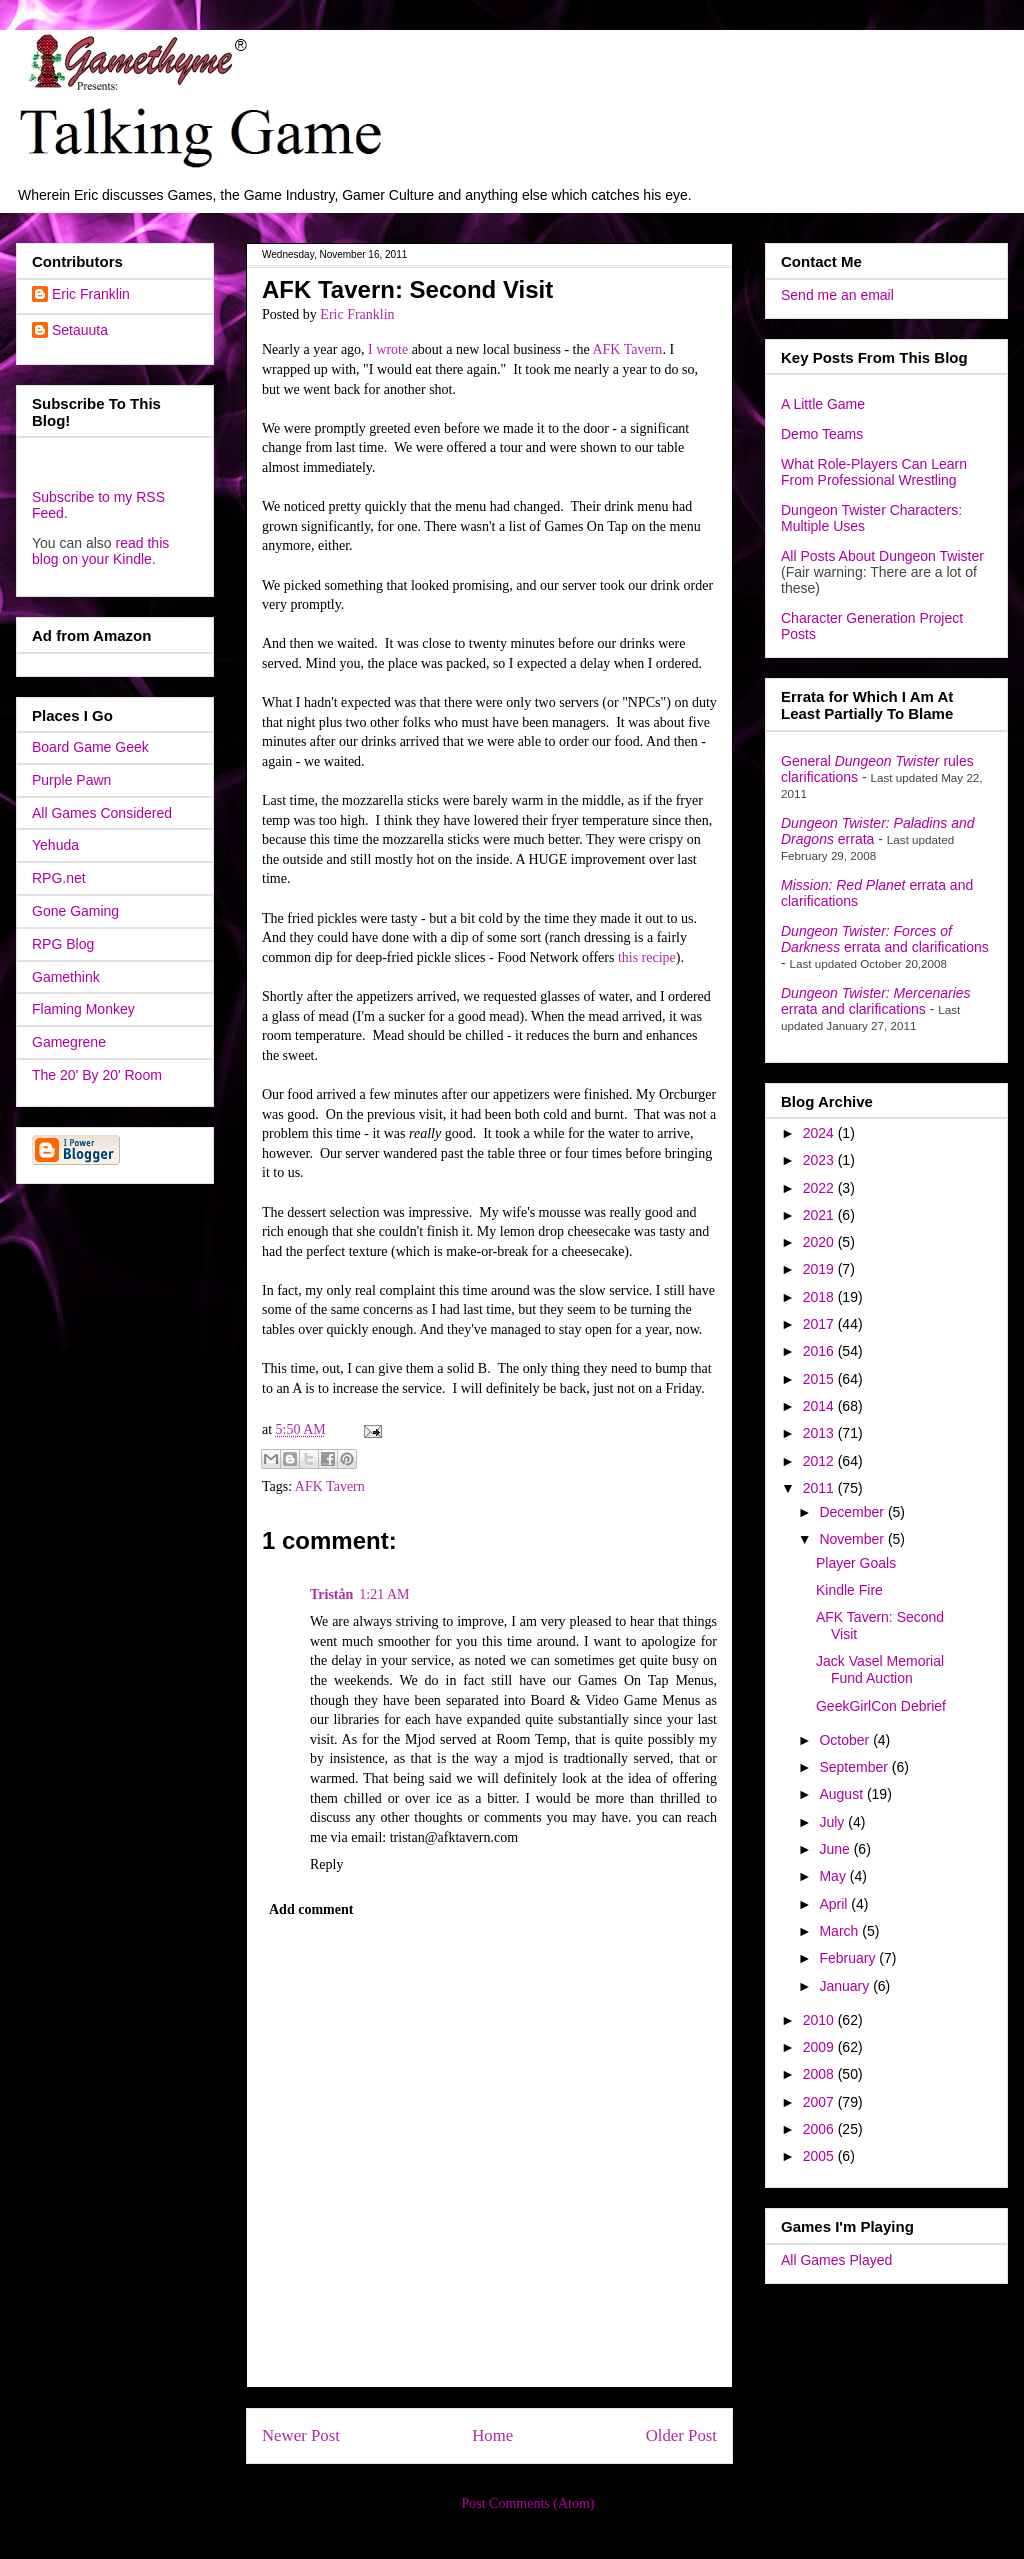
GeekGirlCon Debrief (881, 1706)
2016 (820, 1351)
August (842, 1794)
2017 (820, 1324)
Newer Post (301, 2435)
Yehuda (55, 845)
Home (492, 2435)
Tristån (331, 1594)
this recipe (647, 957)
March (840, 1931)
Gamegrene (69, 1042)
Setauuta (80, 330)
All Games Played (836, 2260)
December (853, 1512)
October (846, 1740)
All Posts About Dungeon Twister (882, 556)
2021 (820, 1215)
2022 (820, 1188)
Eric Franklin (91, 294)
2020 (820, 1242)
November (853, 1539)
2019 (820, 1269)
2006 (820, 2129)
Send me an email (837, 295)
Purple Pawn (71, 780)
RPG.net (59, 878)
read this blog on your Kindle (100, 551)
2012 (820, 1461)
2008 (820, 2074)
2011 (820, 1488)
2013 (820, 1433)
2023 (820, 1160)
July (833, 1822)
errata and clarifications (885, 939)
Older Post (681, 2435)
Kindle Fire (849, 1590)
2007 (820, 2102)
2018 (820, 1297)
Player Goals (856, 1563)
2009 (820, 2047)
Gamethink (66, 977)
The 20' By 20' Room (97, 1075)
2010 (820, 2020)
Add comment (311, 1909)
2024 (820, 1133)
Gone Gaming (75, 911)
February (849, 1958)
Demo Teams (822, 434)
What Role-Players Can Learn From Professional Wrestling (874, 472)
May (834, 1876)
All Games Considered (102, 813)
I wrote (388, 349)
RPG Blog (63, 944)
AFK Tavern (627, 349)
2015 (820, 1379)
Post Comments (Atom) (527, 2503)
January (846, 1986)
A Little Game (823, 404)
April (835, 1904)
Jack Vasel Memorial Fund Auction (880, 1669)
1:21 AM (384, 1594)
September (855, 1767)
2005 (820, 2156)
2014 (820, 1406)
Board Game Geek (90, 747)
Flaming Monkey (83, 1009)
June (836, 1849)
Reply (326, 1864)
